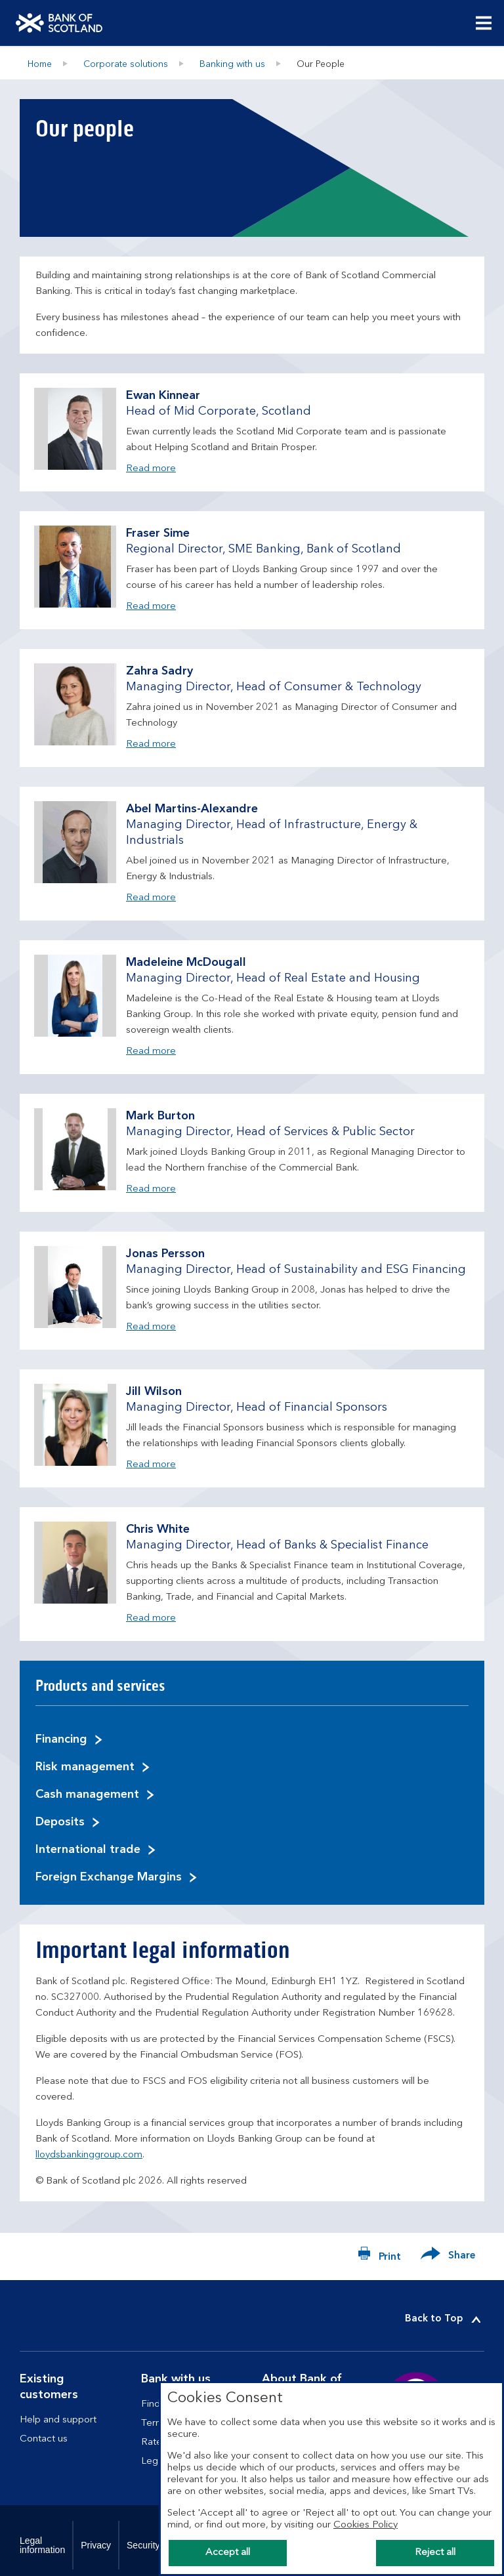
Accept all (227, 2553)
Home (40, 64)
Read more (151, 467)
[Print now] (379, 2256)
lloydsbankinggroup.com (88, 2155)
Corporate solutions (125, 64)
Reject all (435, 2553)
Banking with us (232, 64)
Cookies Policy (365, 2525)
